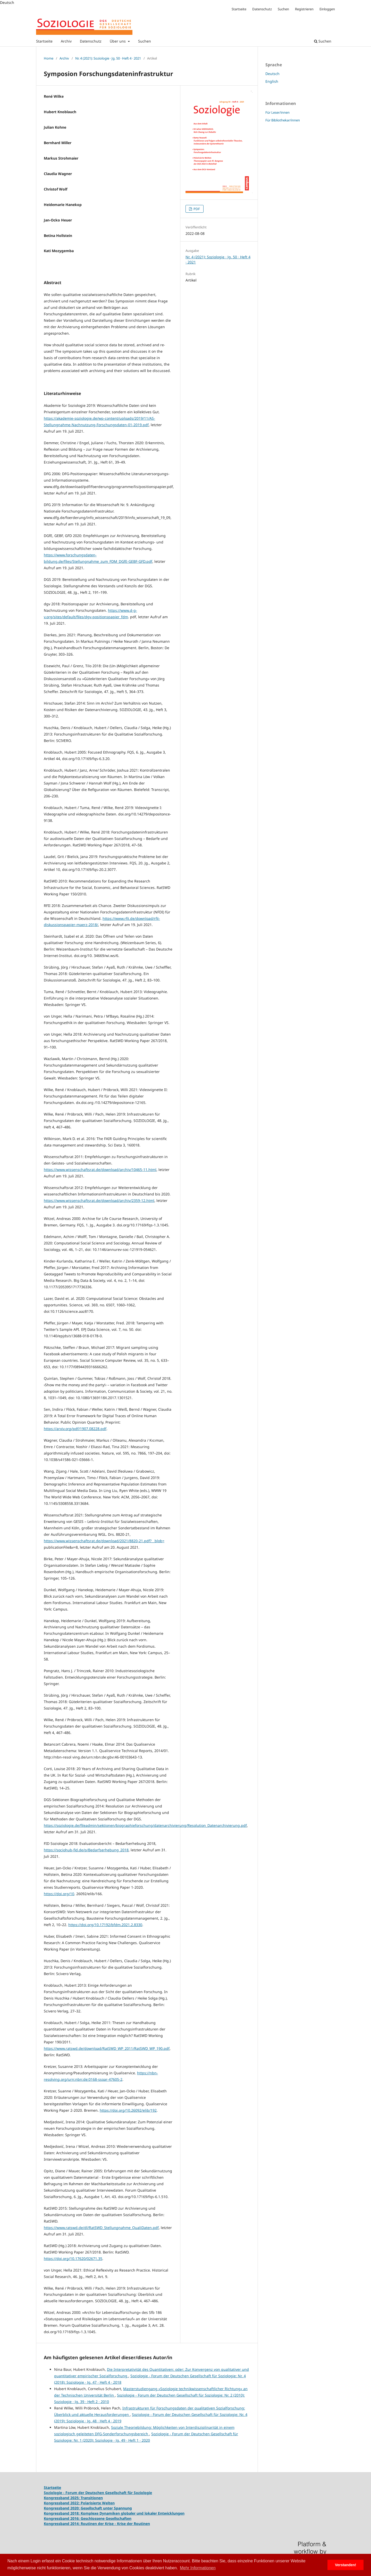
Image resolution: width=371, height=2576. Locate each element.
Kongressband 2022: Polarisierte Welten (79, 2502)
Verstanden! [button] (345, 2565)
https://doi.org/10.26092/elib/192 (128, 2110)
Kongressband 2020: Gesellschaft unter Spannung (88, 2508)
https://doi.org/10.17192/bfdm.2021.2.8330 (105, 1924)
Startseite (44, 41)
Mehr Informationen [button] (198, 2568)
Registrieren (304, 9)
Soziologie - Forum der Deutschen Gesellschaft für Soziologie (98, 2492)
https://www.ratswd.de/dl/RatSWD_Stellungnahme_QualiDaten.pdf (101, 2227)
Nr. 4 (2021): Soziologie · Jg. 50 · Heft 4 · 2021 (108, 58)
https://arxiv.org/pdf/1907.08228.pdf (75, 1428)
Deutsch (272, 73)
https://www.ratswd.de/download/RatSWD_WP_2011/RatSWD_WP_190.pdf (107, 2048)
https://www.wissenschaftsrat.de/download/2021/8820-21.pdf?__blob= (104, 1540)
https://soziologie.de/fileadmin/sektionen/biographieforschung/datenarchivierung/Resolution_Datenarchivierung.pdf (145, 1825)
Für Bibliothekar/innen (282, 120)
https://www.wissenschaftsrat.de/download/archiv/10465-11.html (100, 1169)
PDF (196, 209)
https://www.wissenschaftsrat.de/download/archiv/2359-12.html (99, 1200)
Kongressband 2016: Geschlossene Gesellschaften (87, 2518)
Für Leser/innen (277, 112)
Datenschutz (91, 41)
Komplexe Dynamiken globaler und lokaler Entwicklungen (132, 2513)
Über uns (118, 41)
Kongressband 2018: (62, 2513)
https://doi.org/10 (59, 1893)
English (271, 81)
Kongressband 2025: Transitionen (73, 2497)
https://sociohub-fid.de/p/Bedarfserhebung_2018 (86, 1849)
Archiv (66, 41)
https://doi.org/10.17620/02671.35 (73, 2258)
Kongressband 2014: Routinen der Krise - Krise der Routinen (97, 2523)
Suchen (144, 41)
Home (48, 58)
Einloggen (327, 9)
